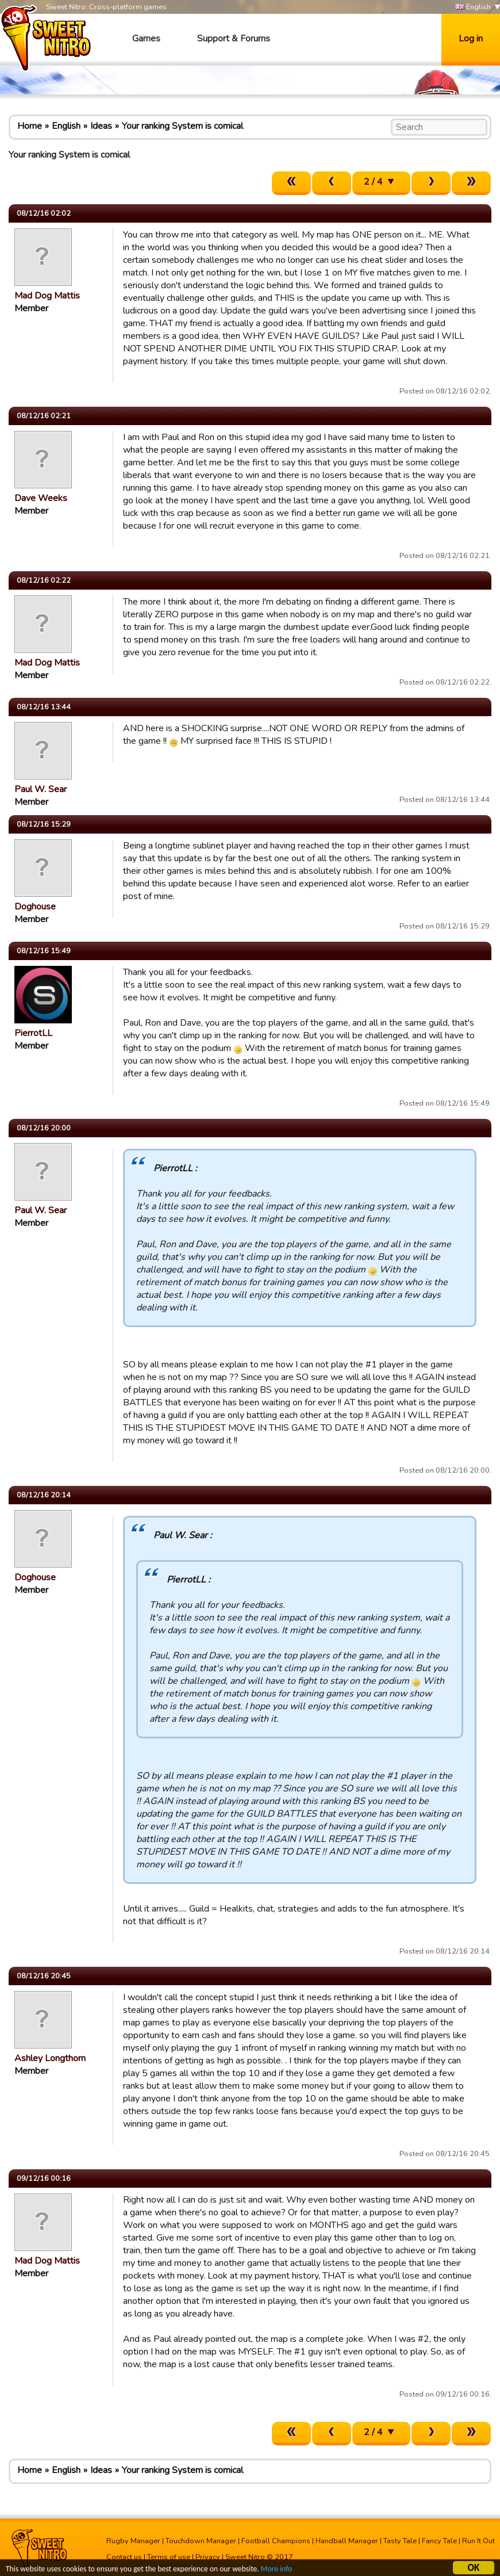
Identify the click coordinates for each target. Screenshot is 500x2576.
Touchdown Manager (201, 2541)
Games (146, 38)
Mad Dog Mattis (47, 295)
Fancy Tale (439, 2541)
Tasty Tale (400, 2541)
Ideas (101, 126)
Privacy (207, 2557)
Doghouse (35, 906)
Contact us (124, 2557)
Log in (471, 38)
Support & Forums (233, 38)
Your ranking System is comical (182, 126)
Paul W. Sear (40, 789)
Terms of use (168, 2557)
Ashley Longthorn (50, 2058)
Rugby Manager (133, 2541)
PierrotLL (33, 1033)
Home (29, 126)
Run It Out (478, 2541)
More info (276, 2569)
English (473, 7)
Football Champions (275, 2541)
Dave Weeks (40, 498)
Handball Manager (347, 2541)
